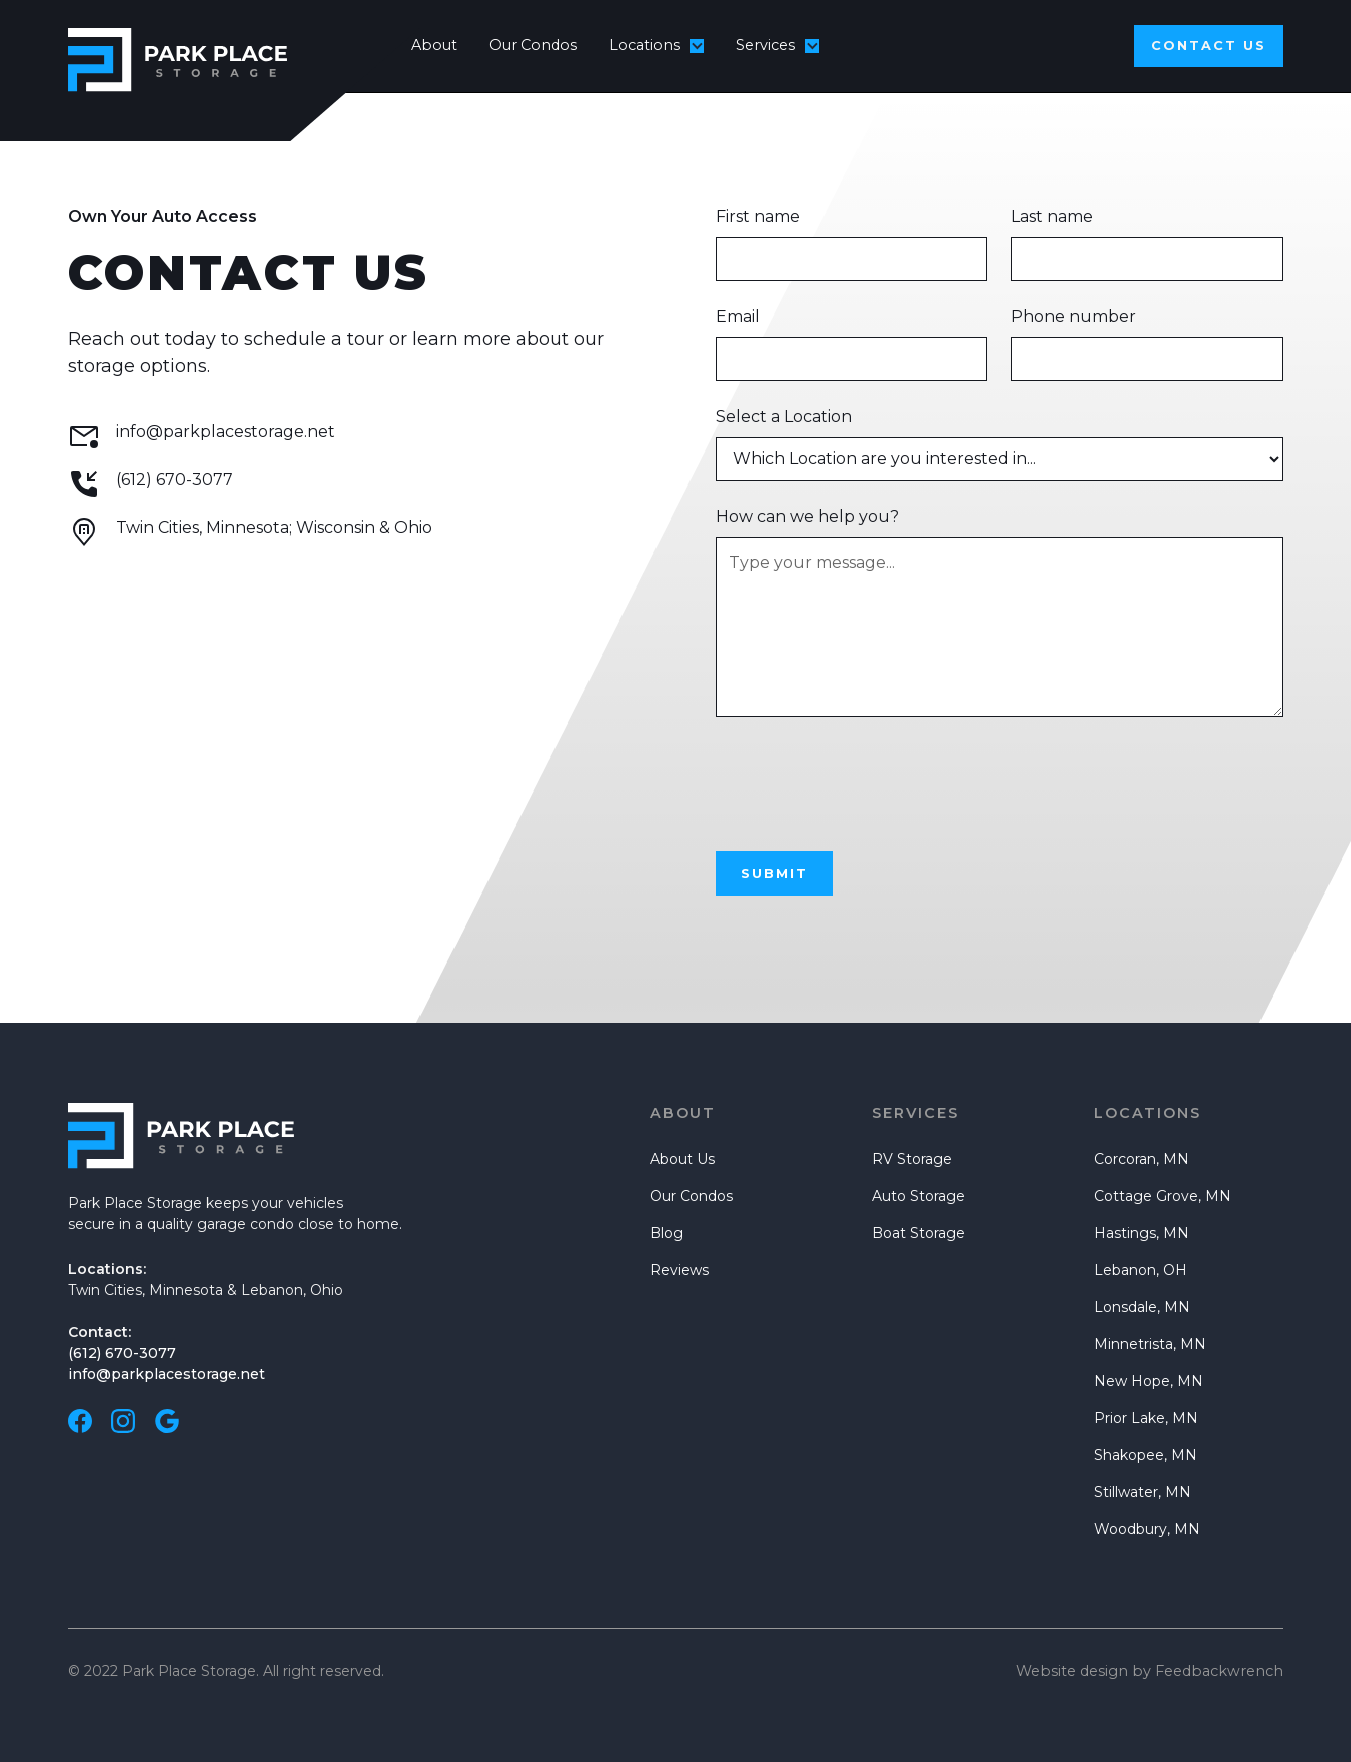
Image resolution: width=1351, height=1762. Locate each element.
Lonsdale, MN (1142, 1307)
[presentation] (868, 780)
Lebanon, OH (1140, 1270)
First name (758, 216)
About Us (682, 1159)
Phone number (1073, 316)
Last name (1052, 216)
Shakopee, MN (1145, 1455)
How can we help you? (807, 516)
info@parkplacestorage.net (166, 1374)
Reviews (679, 1270)
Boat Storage (918, 1233)
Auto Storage (918, 1196)
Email (738, 316)
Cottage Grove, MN (1162, 1196)
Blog (666, 1233)
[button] (656, 46)
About (434, 45)
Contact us (1208, 45)
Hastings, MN (1141, 1233)
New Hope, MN (1148, 1381)
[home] (224, 46)
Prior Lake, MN (1146, 1418)
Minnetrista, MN (1150, 1344)
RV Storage (912, 1159)
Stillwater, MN (1142, 1492)
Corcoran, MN (1141, 1159)
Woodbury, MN (1147, 1529)
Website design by (1149, 1671)
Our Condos (533, 45)
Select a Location (784, 416)
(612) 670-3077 (122, 1353)
